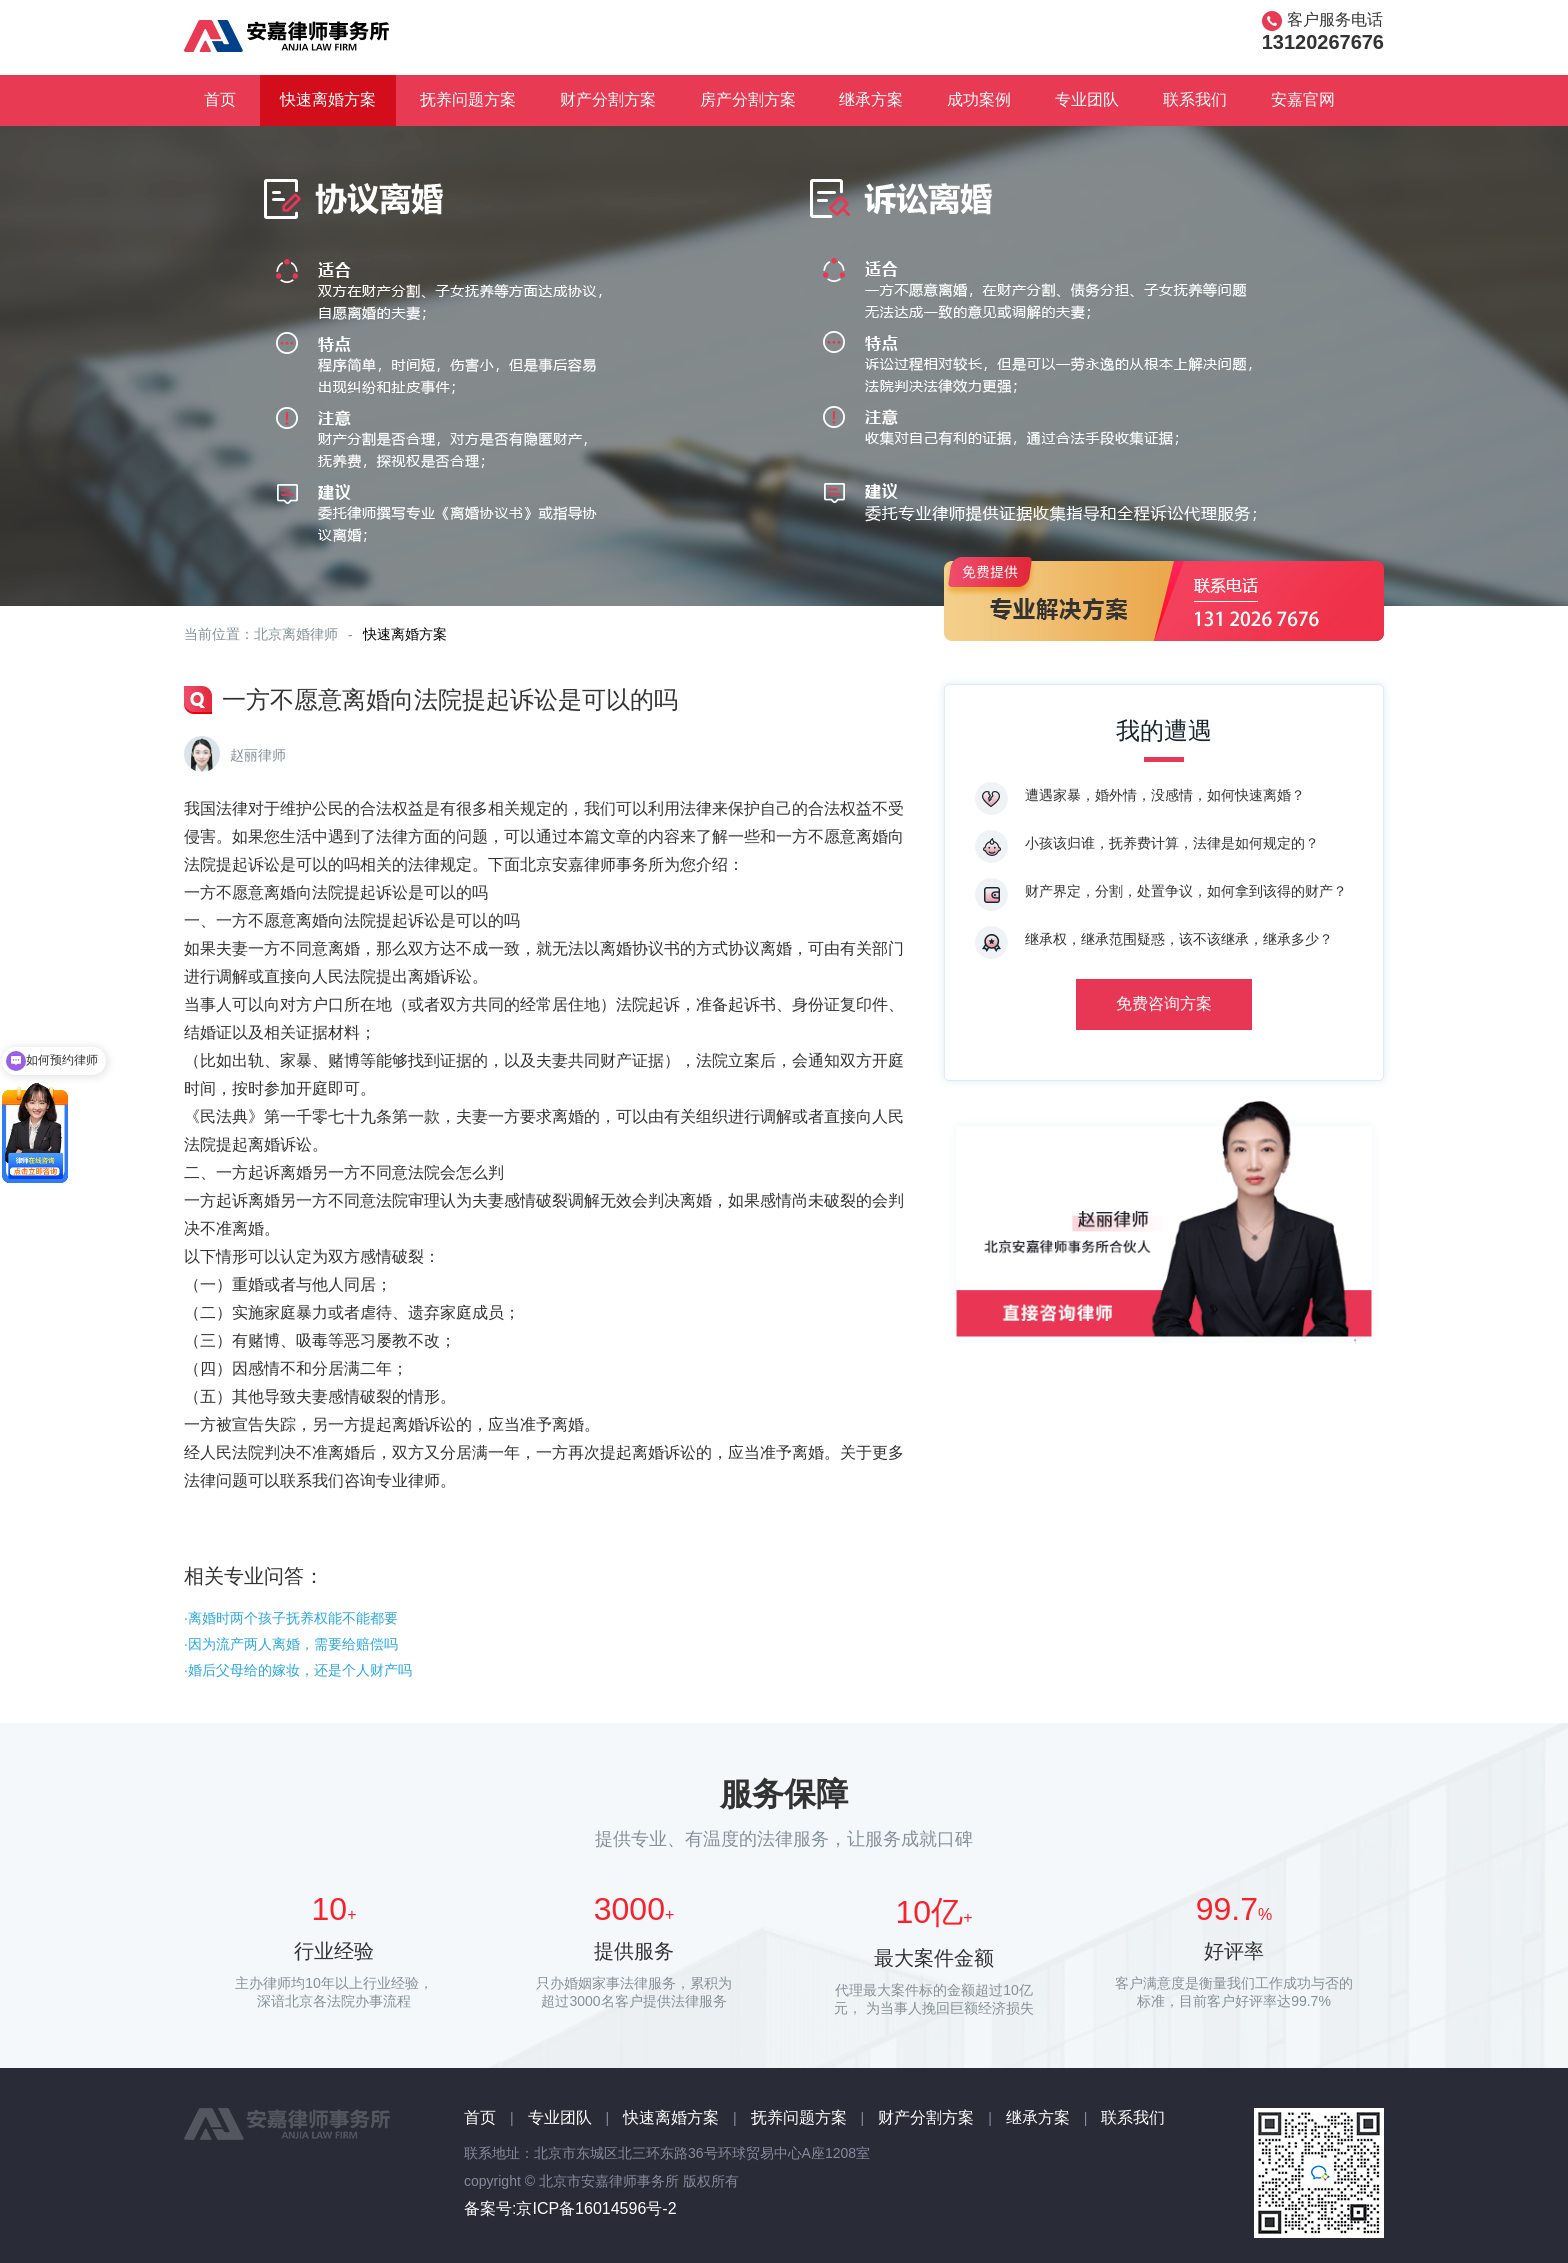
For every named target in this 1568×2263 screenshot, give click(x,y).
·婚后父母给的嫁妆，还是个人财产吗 (298, 1670)
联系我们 (1195, 99)
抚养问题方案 (468, 99)
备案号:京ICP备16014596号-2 (570, 2208)
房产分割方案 (748, 99)
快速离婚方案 (328, 99)
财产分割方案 (608, 99)
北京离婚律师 (296, 634)
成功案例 (979, 99)
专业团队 (1087, 99)
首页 (220, 99)
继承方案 (871, 99)
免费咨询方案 (1164, 1003)
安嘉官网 (1303, 99)
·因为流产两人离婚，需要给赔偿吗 (291, 1644)
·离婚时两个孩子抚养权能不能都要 (291, 1618)
